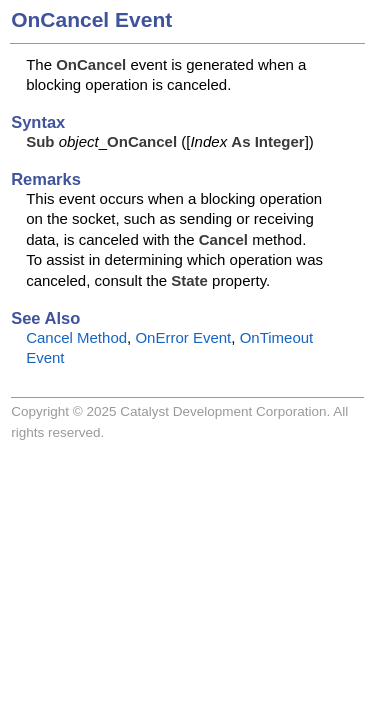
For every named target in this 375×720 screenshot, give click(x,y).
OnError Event (183, 337)
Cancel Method (76, 337)
